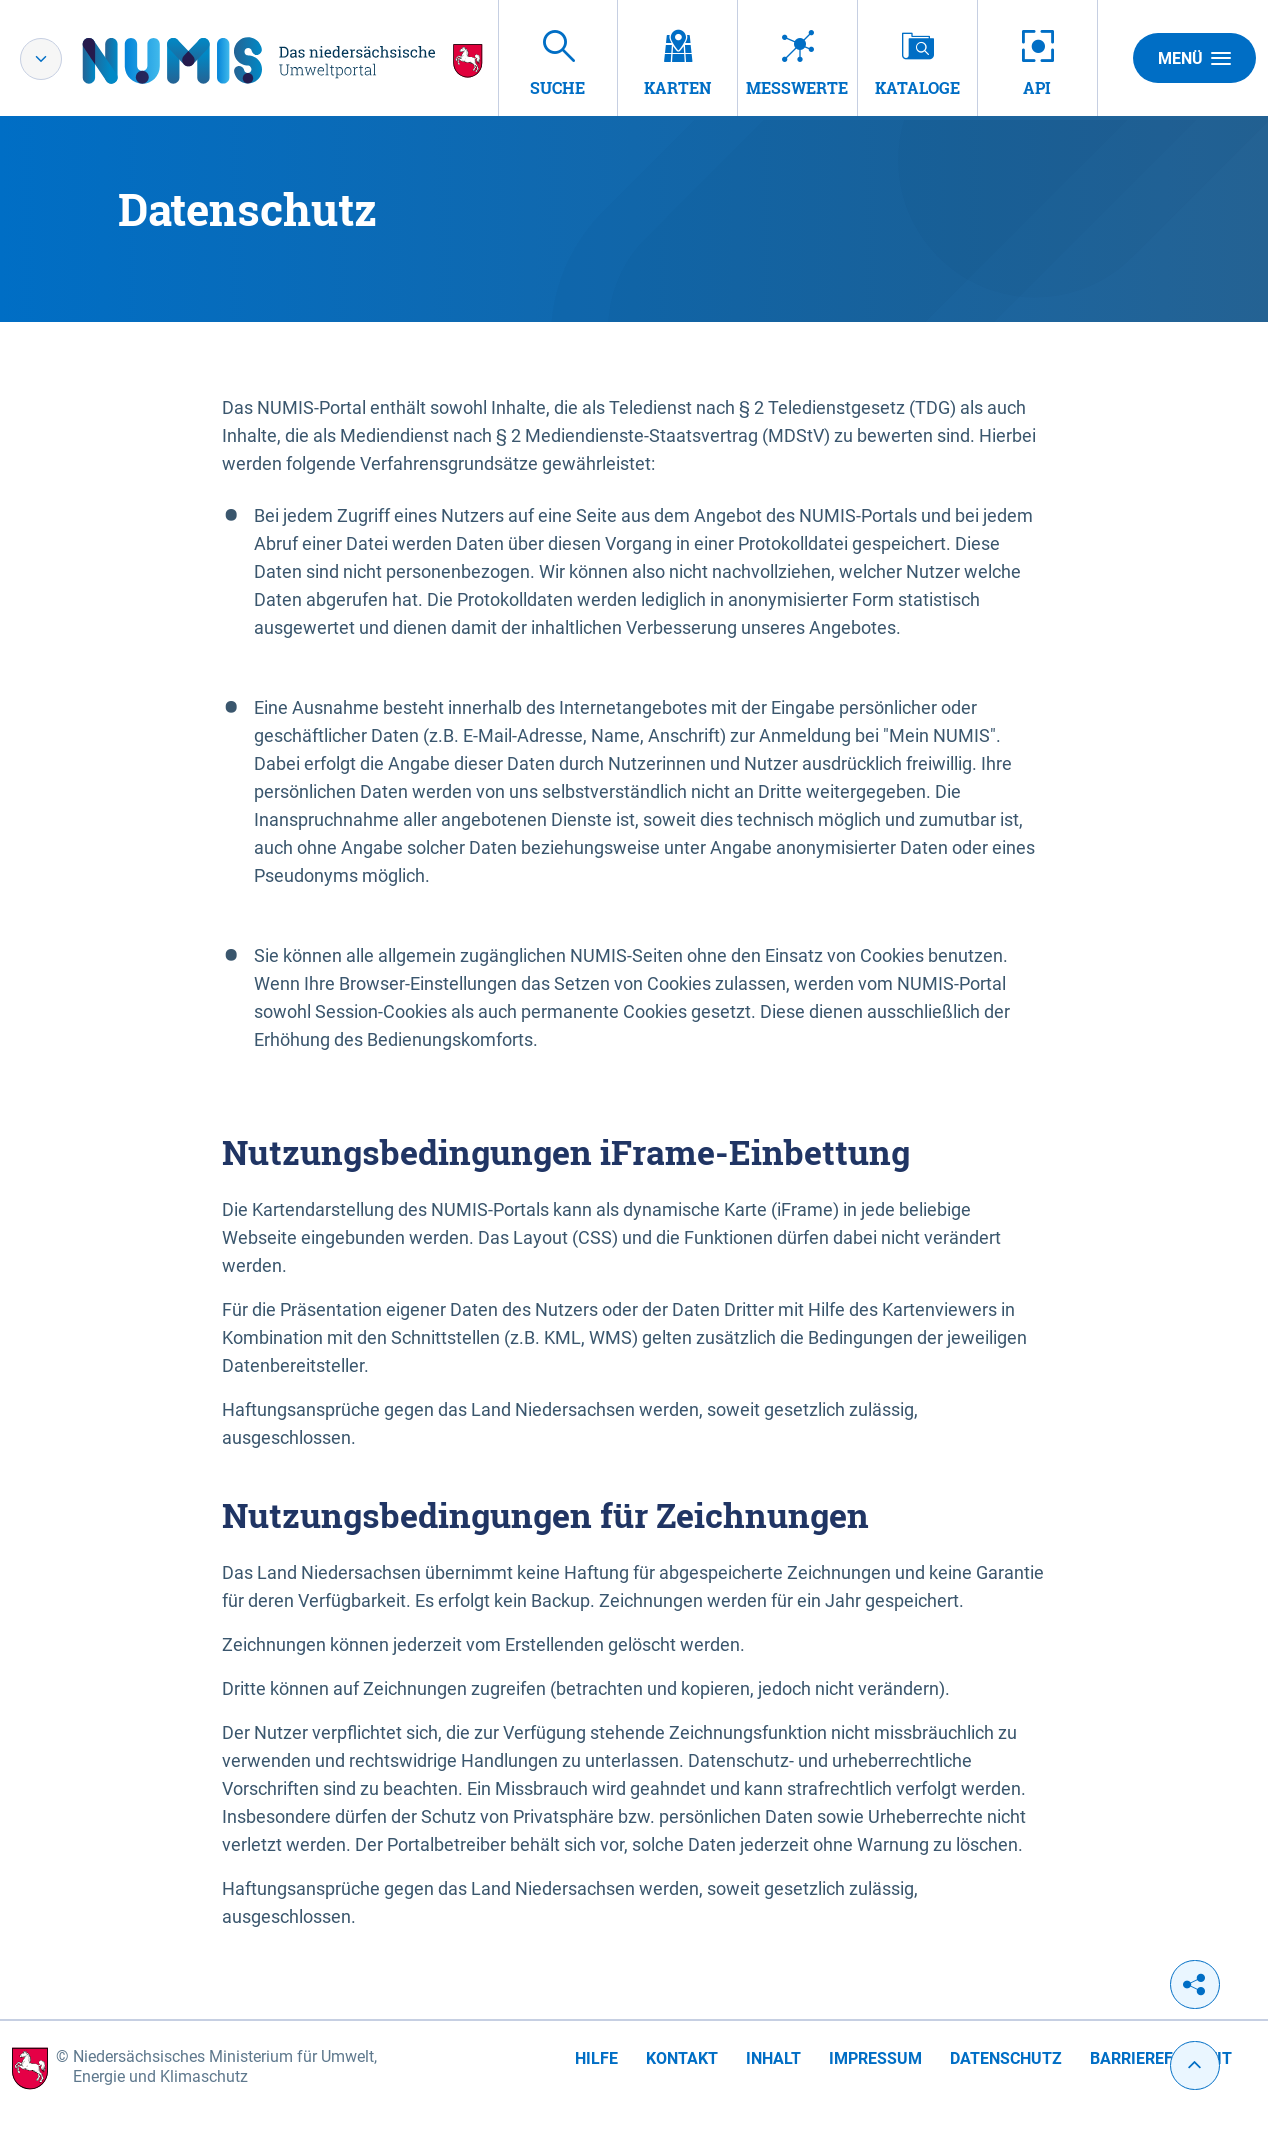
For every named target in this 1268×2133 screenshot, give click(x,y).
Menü (1194, 58)
